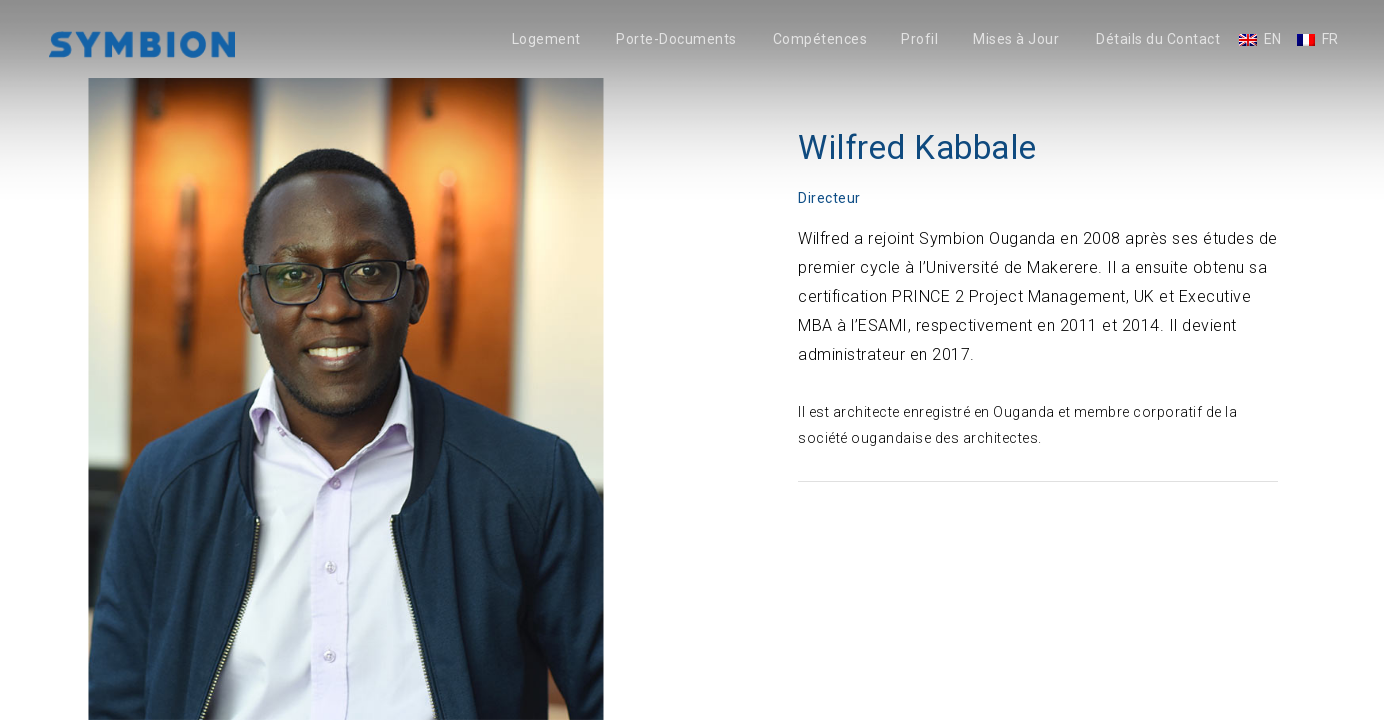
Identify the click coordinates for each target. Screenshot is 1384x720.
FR (1330, 39)
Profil (919, 39)
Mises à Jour (1016, 39)
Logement (546, 39)
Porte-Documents (676, 39)
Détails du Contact (1158, 39)
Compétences (820, 39)
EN (1273, 39)
